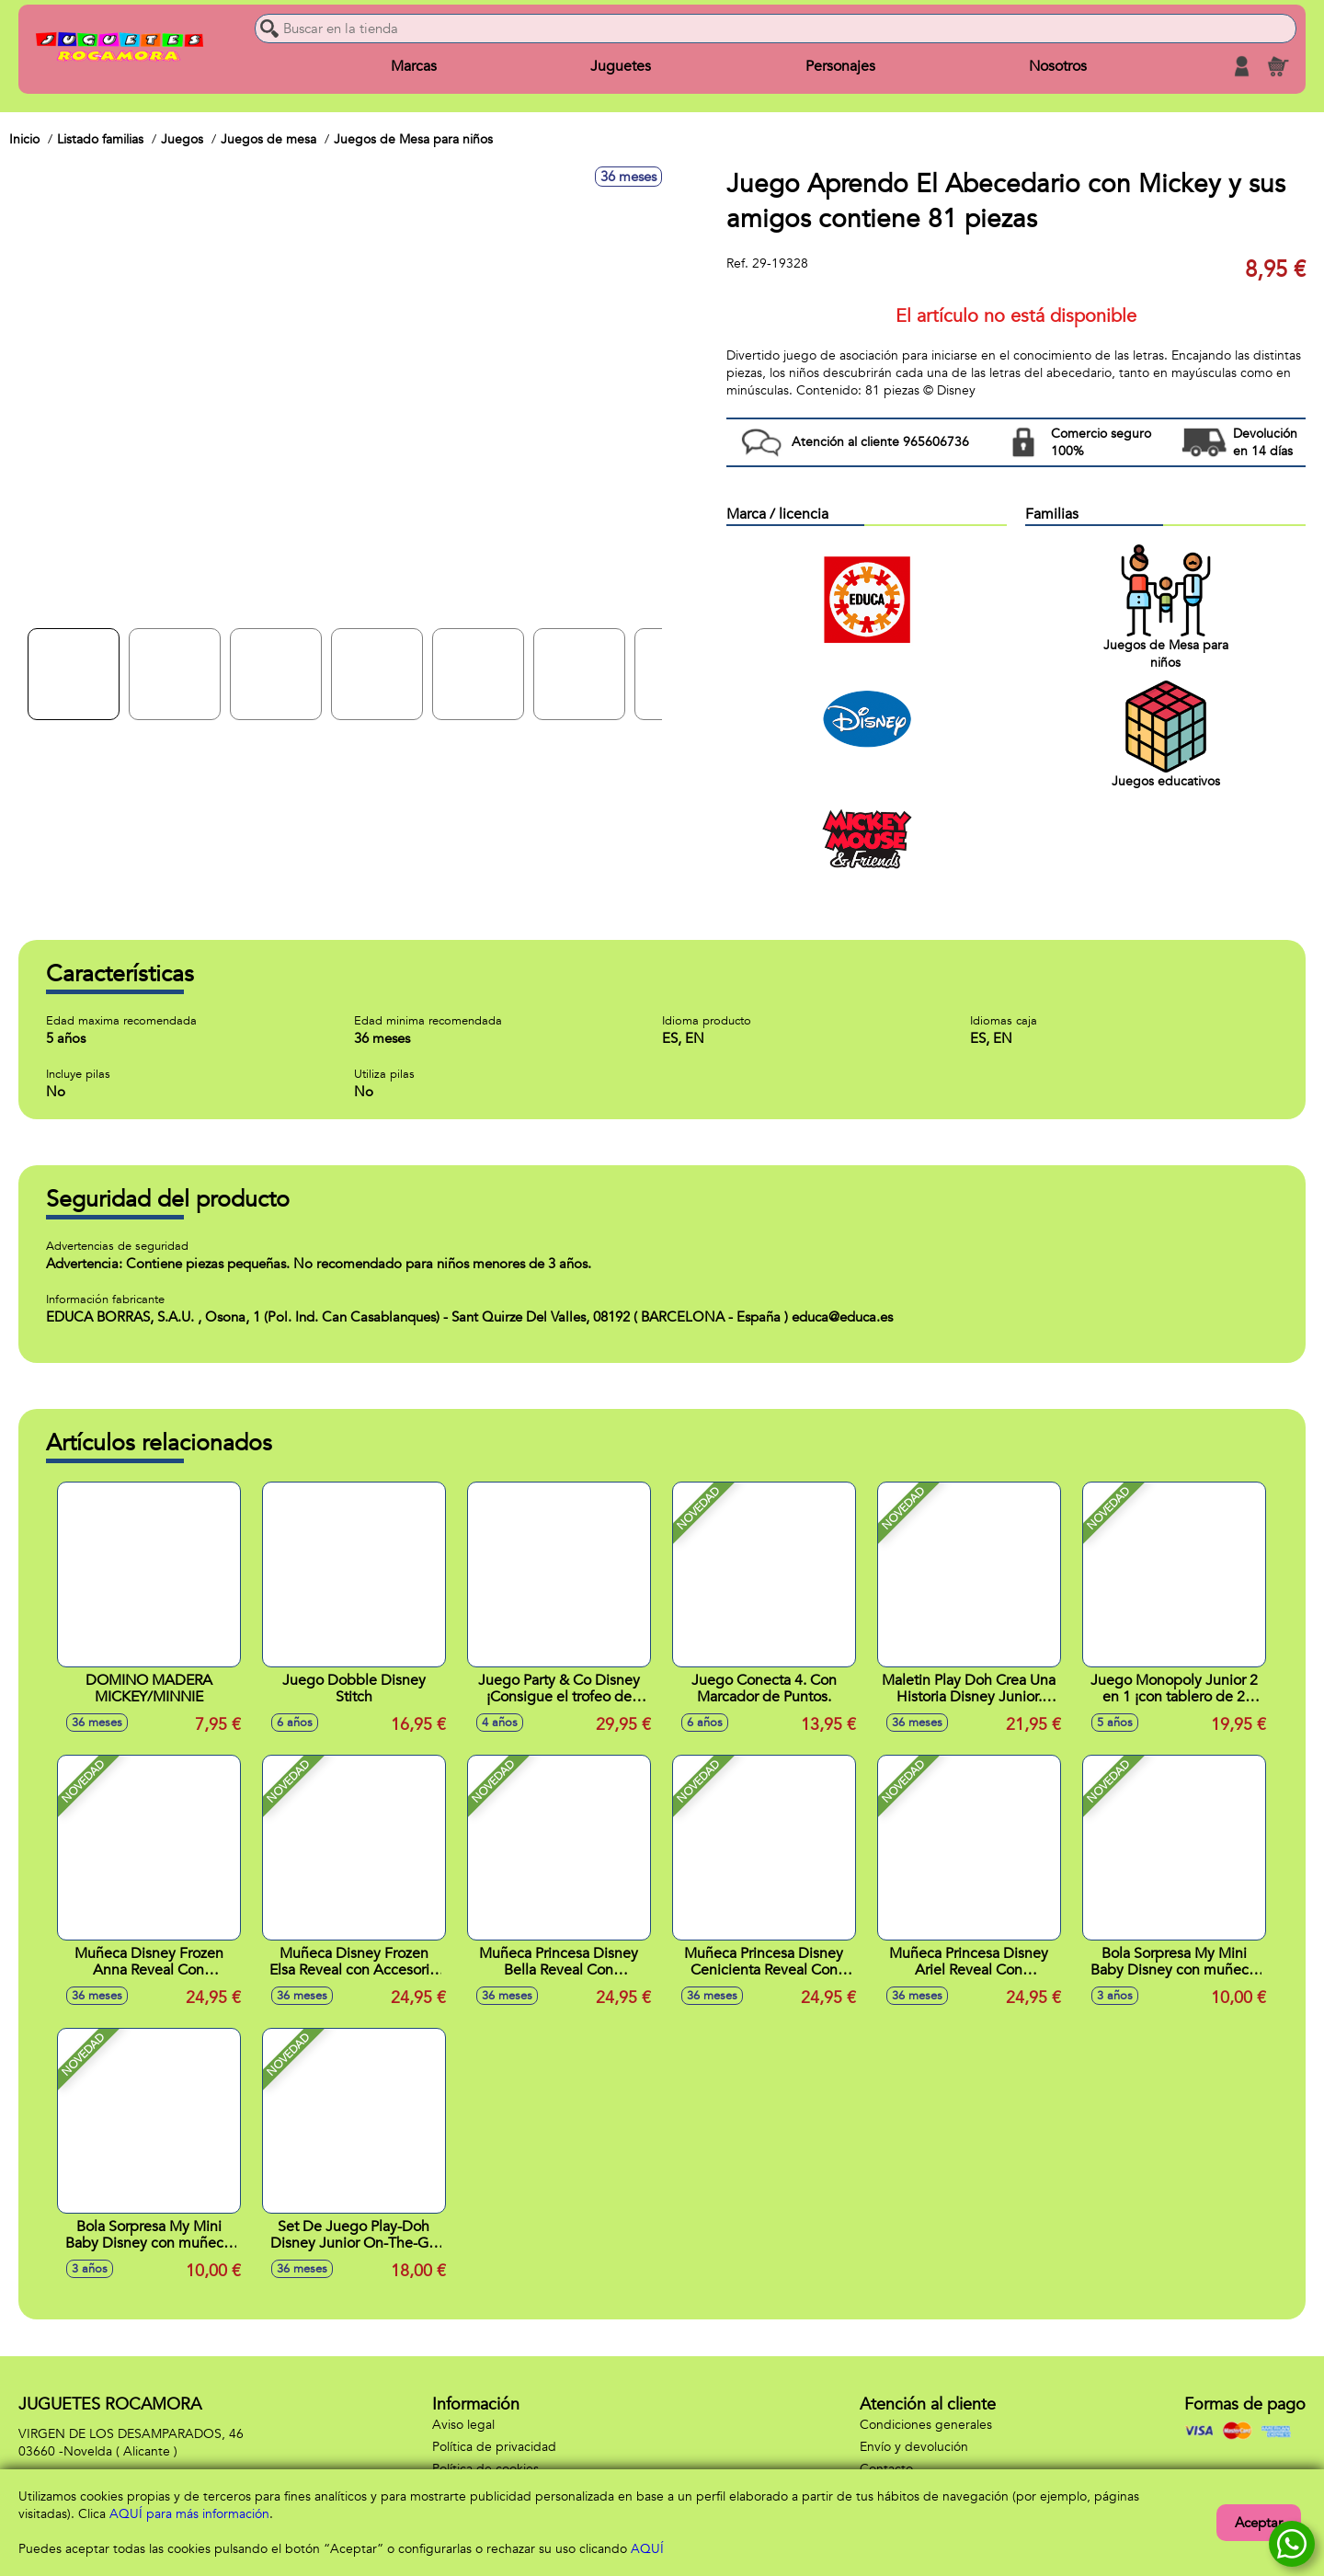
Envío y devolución (914, 2447)
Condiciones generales (926, 2424)
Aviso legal (463, 2424)
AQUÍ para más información (189, 2514)
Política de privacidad (494, 2447)
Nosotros (1058, 66)
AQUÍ (647, 2549)
